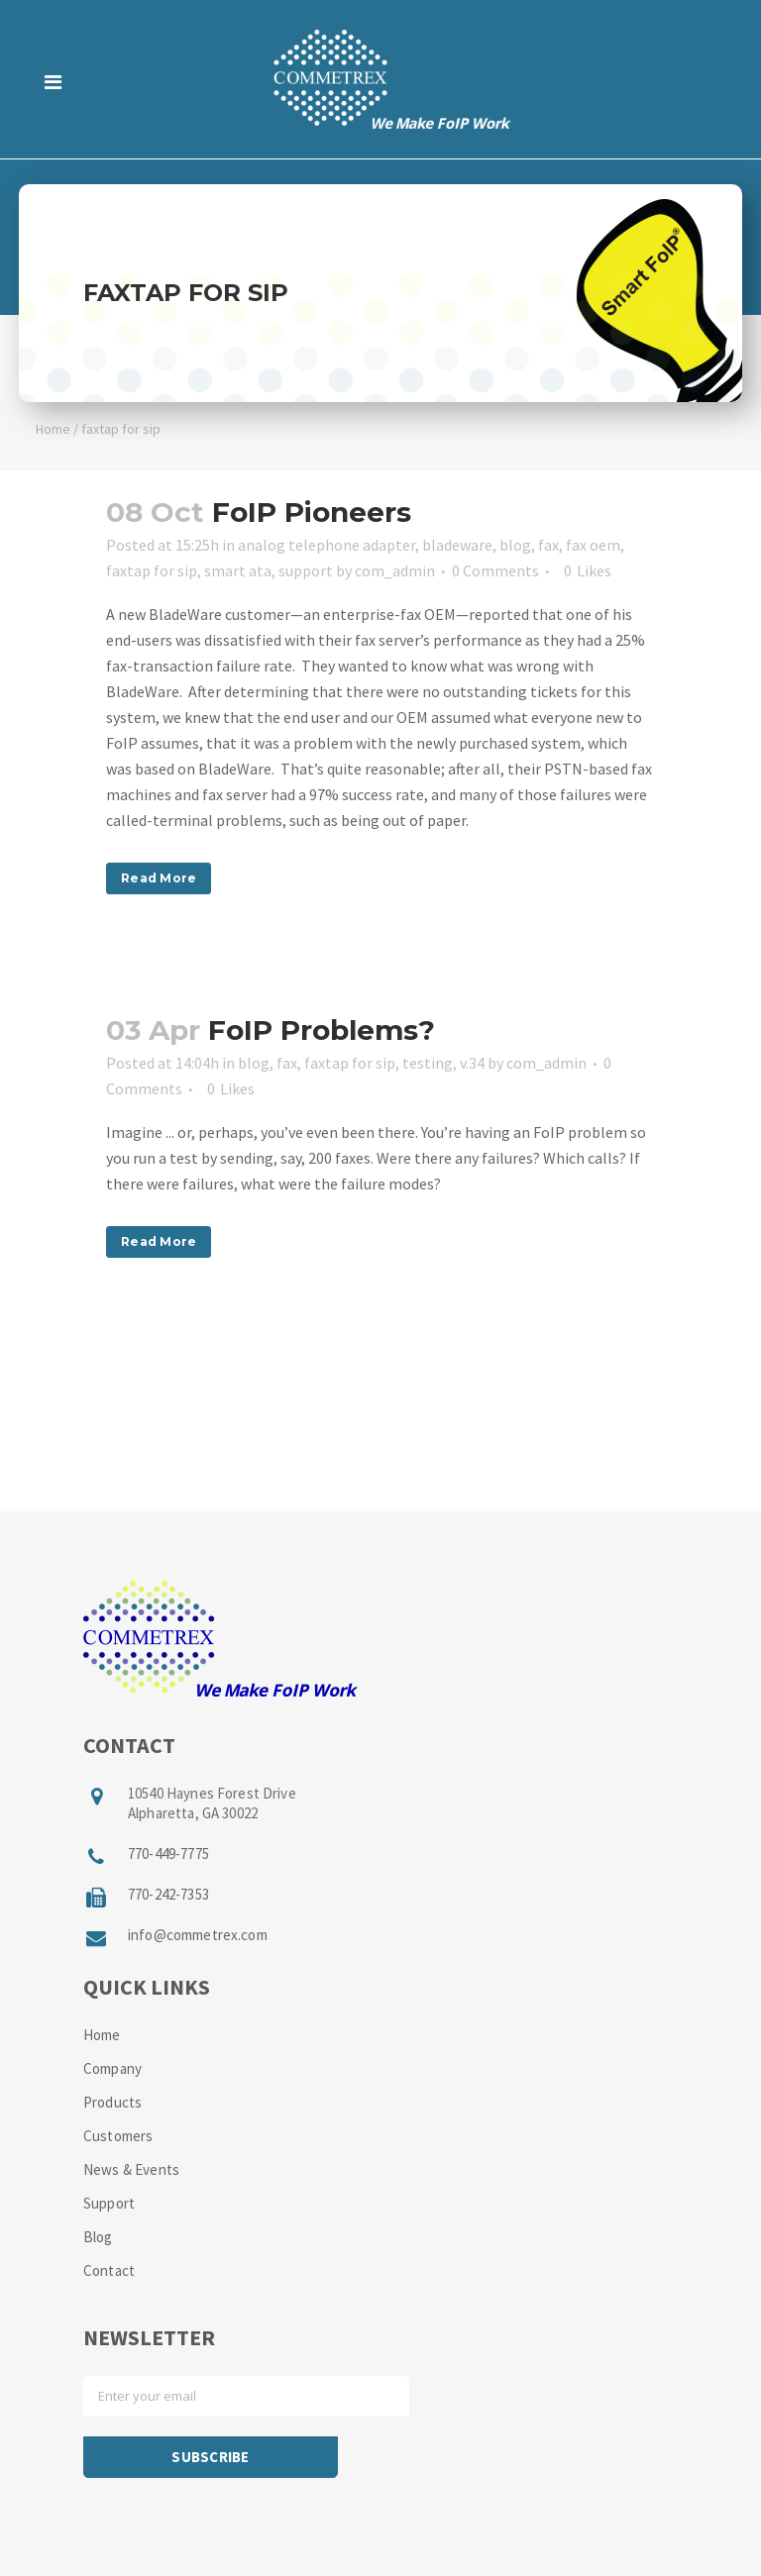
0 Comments (495, 570)
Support (109, 2203)
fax (548, 545)
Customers (118, 2135)
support (305, 570)
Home (53, 429)
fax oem (593, 545)
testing (427, 1063)
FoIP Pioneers (311, 512)
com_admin (395, 570)
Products (112, 2102)
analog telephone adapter (326, 545)
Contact (109, 2270)
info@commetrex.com (198, 1934)
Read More (158, 878)
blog (515, 545)
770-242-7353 (168, 1894)
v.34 (472, 1063)
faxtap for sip (151, 570)
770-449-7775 (168, 1853)
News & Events (131, 2169)
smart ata (238, 570)
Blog (98, 2236)
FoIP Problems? (321, 1030)
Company (112, 2068)
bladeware (457, 545)
